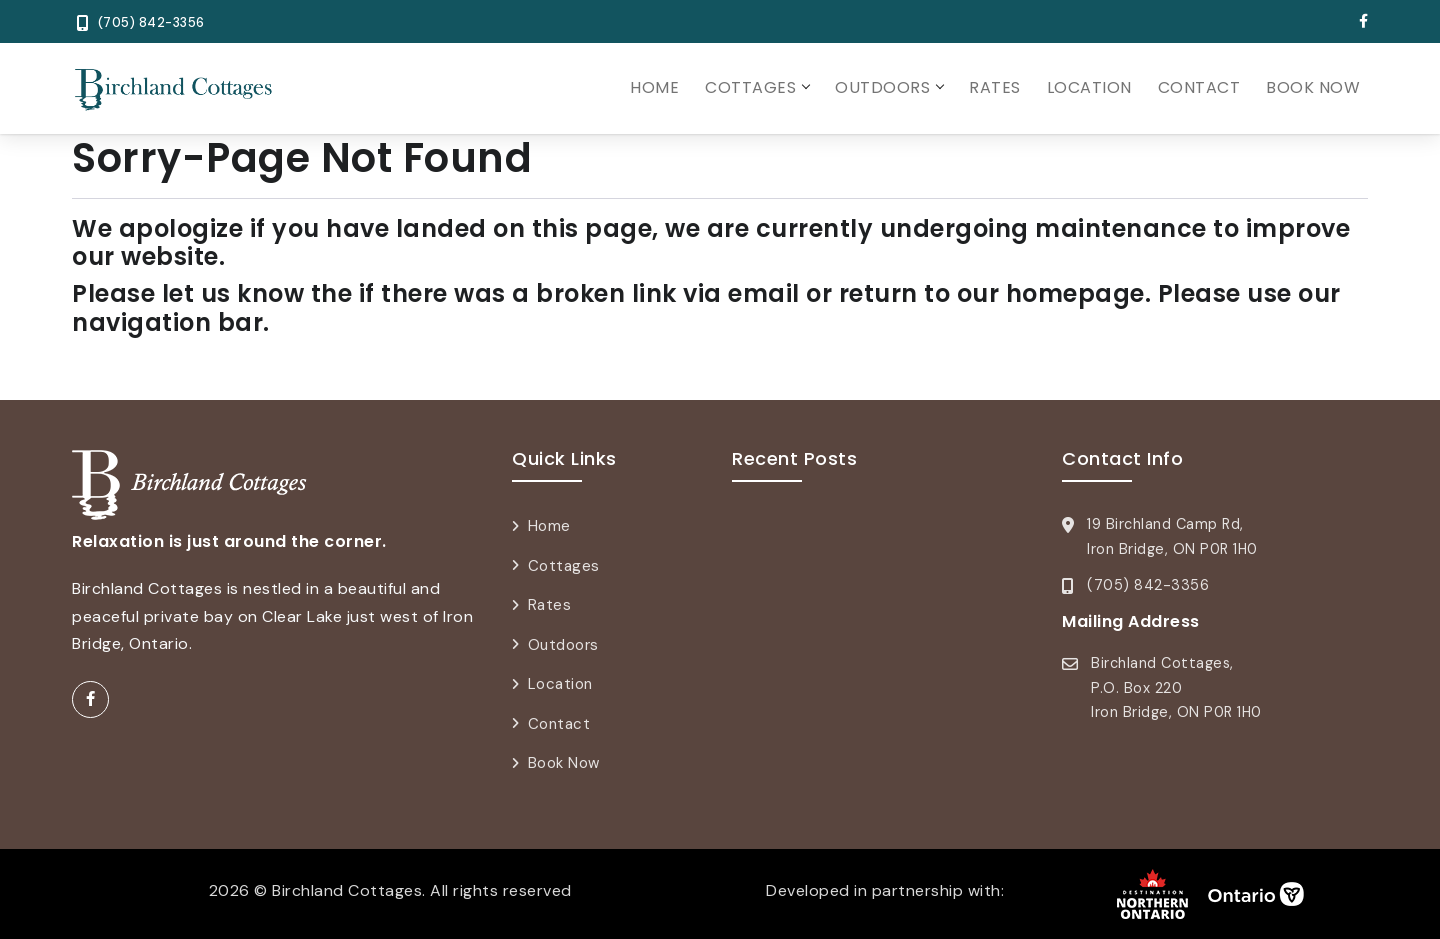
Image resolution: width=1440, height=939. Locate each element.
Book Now (1313, 87)
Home (654, 87)
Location (1089, 87)
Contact (1199, 87)
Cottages (750, 87)
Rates (995, 87)
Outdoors (882, 87)
